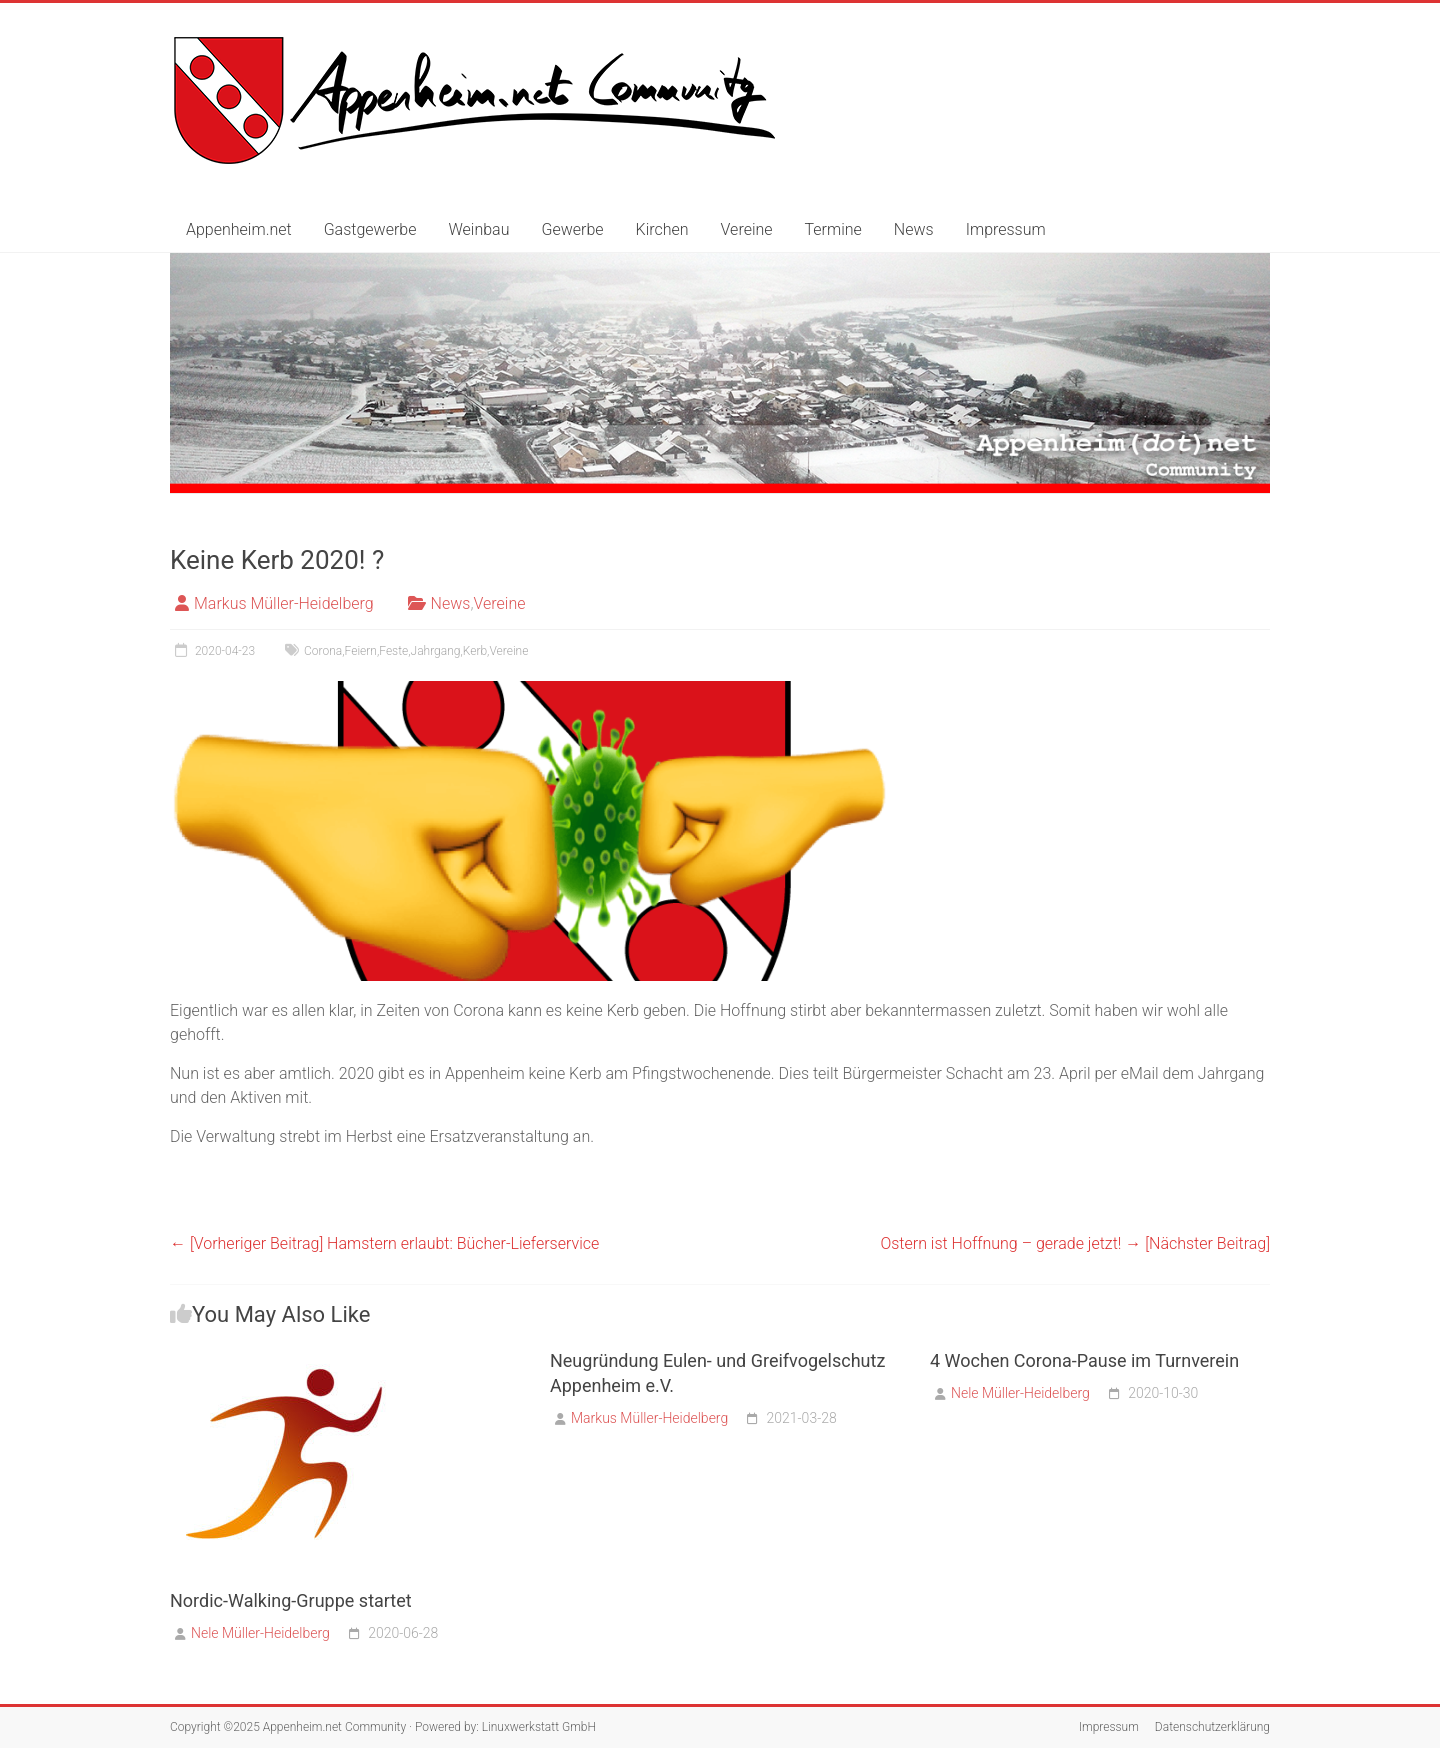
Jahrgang (436, 651)
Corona (323, 651)
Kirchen (662, 229)
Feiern (361, 651)
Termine (833, 229)
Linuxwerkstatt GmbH (539, 1727)
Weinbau (478, 229)
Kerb (475, 651)
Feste (393, 651)
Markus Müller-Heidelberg (284, 603)
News (914, 229)
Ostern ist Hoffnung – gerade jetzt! (1075, 1243)
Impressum (1006, 229)
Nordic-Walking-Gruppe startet (291, 1600)
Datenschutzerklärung (1212, 1727)
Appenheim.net (239, 229)
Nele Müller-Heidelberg (260, 1633)
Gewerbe (572, 229)
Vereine (747, 229)
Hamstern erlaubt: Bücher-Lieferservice (384, 1243)
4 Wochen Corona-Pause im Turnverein (1084, 1360)
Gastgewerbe (370, 229)
